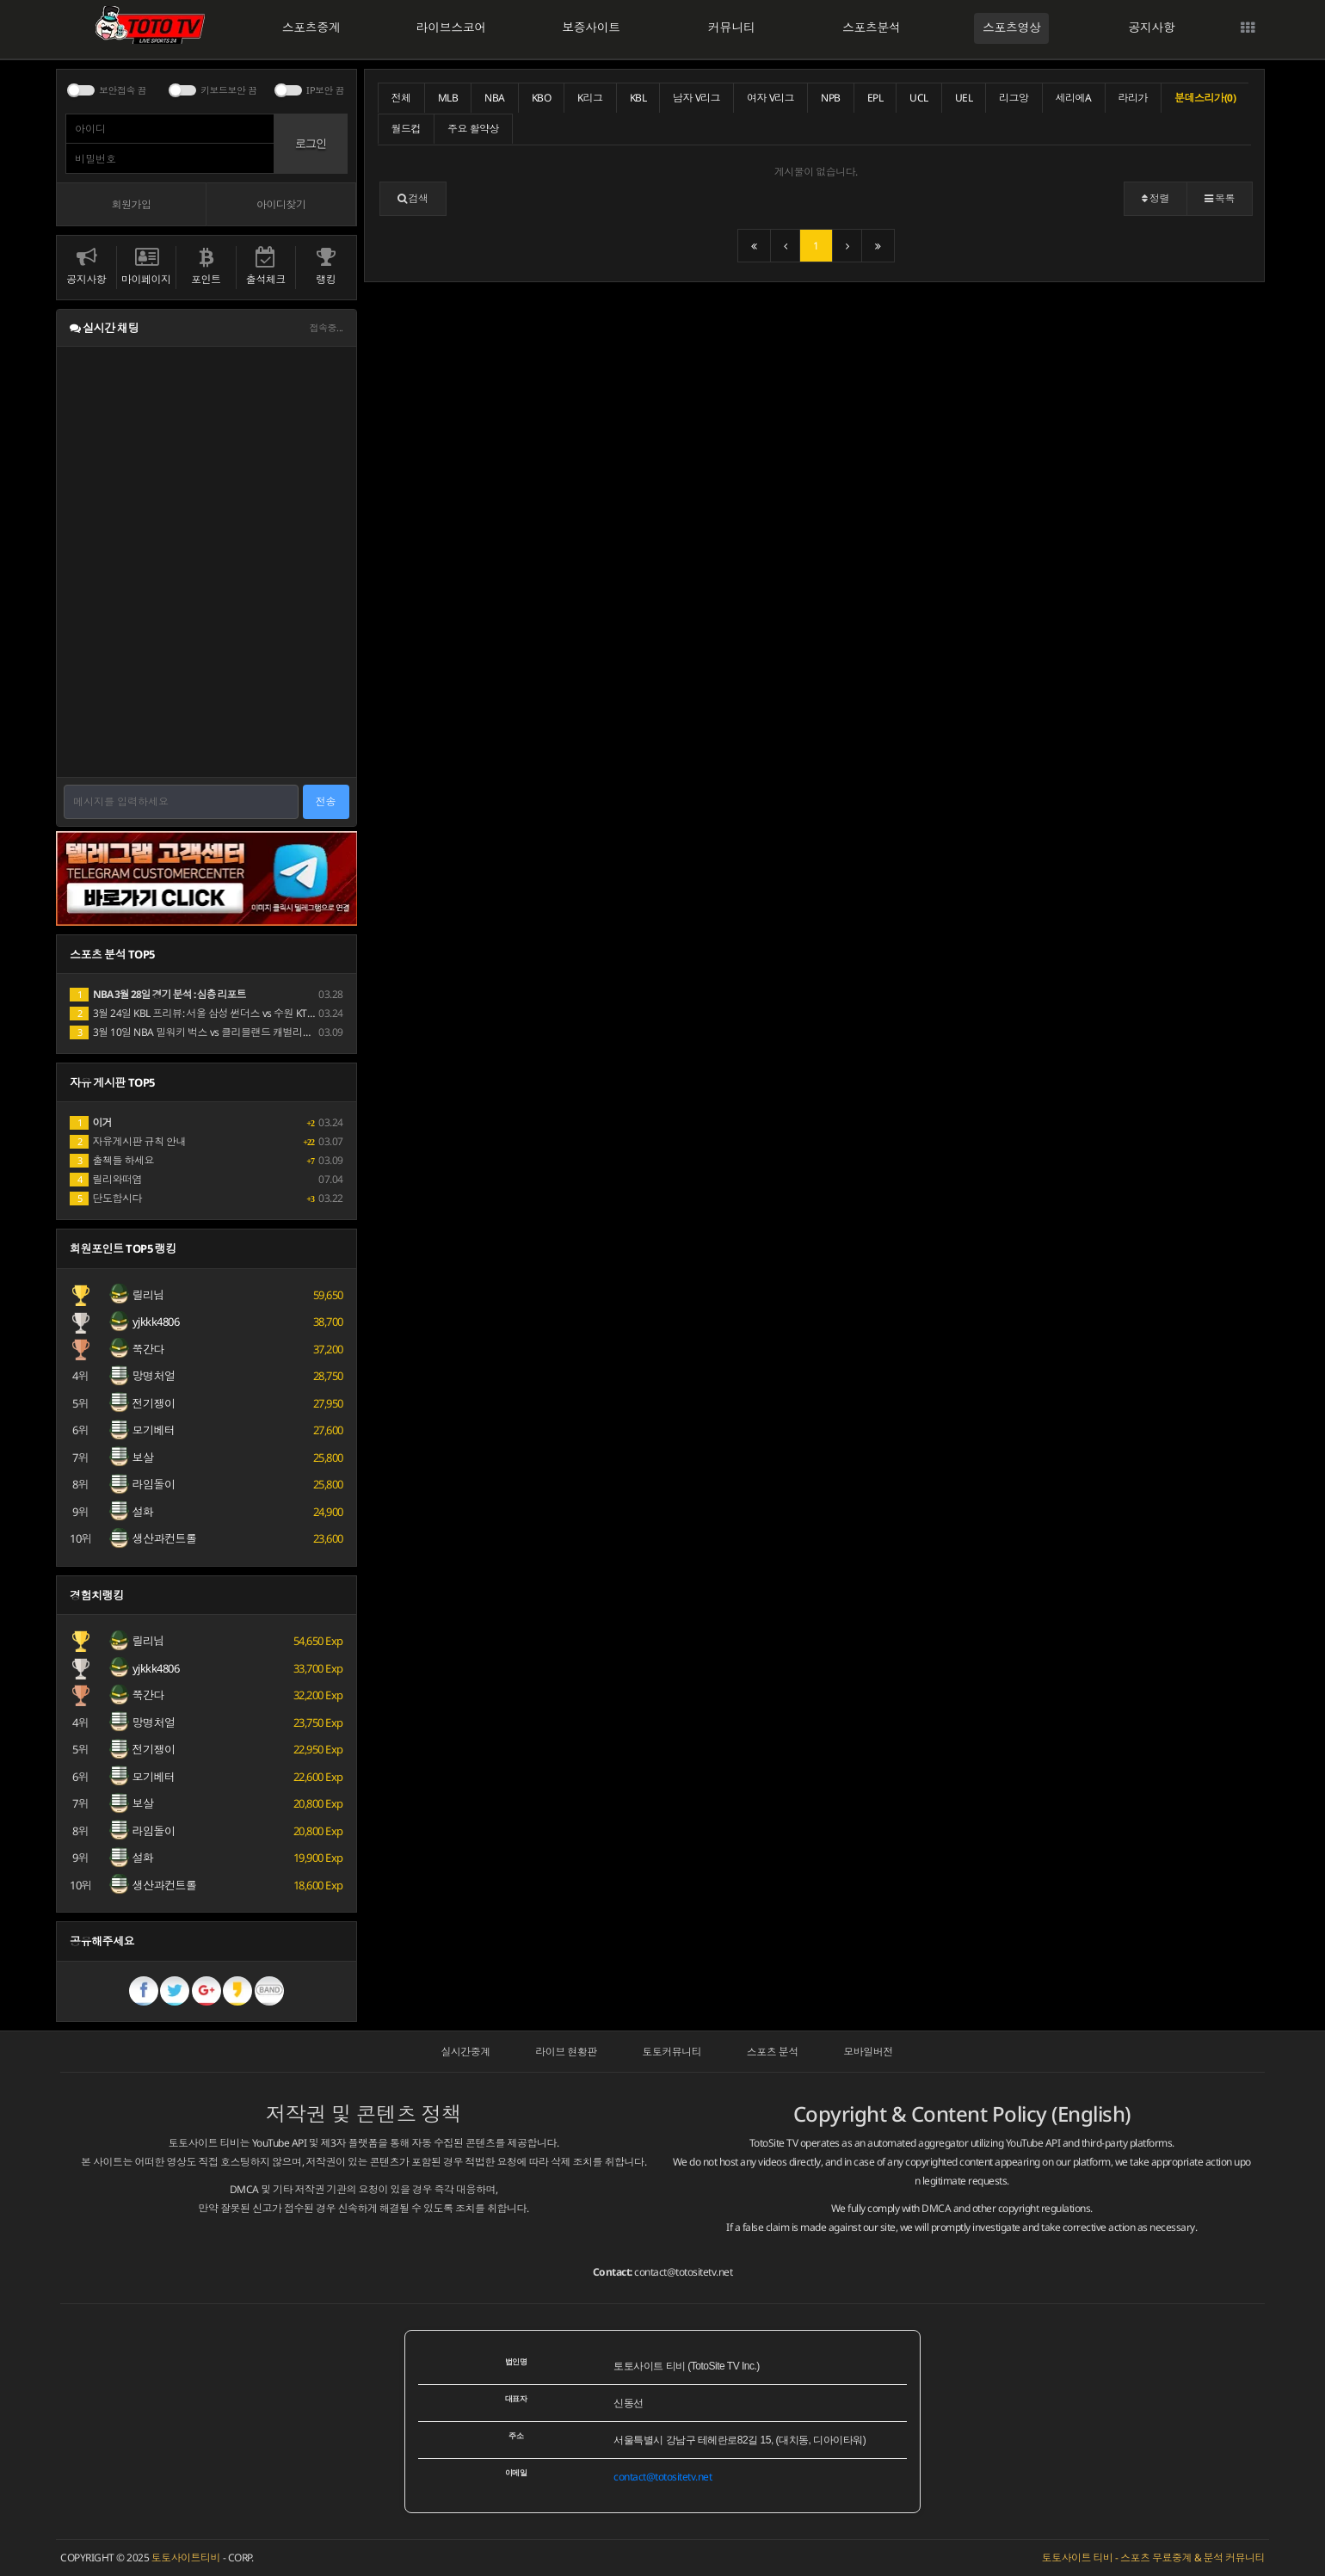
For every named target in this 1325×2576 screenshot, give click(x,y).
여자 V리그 (770, 97)
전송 (326, 801)
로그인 (310, 143)
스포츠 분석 (772, 2051)
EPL (875, 97)
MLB (448, 97)
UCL (918, 97)
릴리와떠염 (106, 1179)
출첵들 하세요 (112, 1160)
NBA (494, 97)
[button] (413, 199)
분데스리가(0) (1205, 97)
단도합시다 (106, 1198)
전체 (401, 97)
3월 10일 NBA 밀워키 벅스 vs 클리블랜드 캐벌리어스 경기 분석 (218, 1032)
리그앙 (1014, 97)
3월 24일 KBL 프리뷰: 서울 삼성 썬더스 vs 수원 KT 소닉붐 (204, 1013)
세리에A (1074, 97)
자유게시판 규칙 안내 (128, 1141)
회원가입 (131, 204)
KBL (638, 97)
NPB (831, 97)
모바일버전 (868, 2051)
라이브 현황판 (566, 2051)
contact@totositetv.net (683, 2272)
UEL (964, 97)
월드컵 (406, 128)
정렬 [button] (1155, 198)
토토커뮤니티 (671, 2051)
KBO (542, 97)
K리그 (590, 97)
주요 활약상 (473, 128)
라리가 (1134, 97)
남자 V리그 (696, 97)
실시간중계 (465, 2051)
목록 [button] (1220, 198)
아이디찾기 (281, 204)
